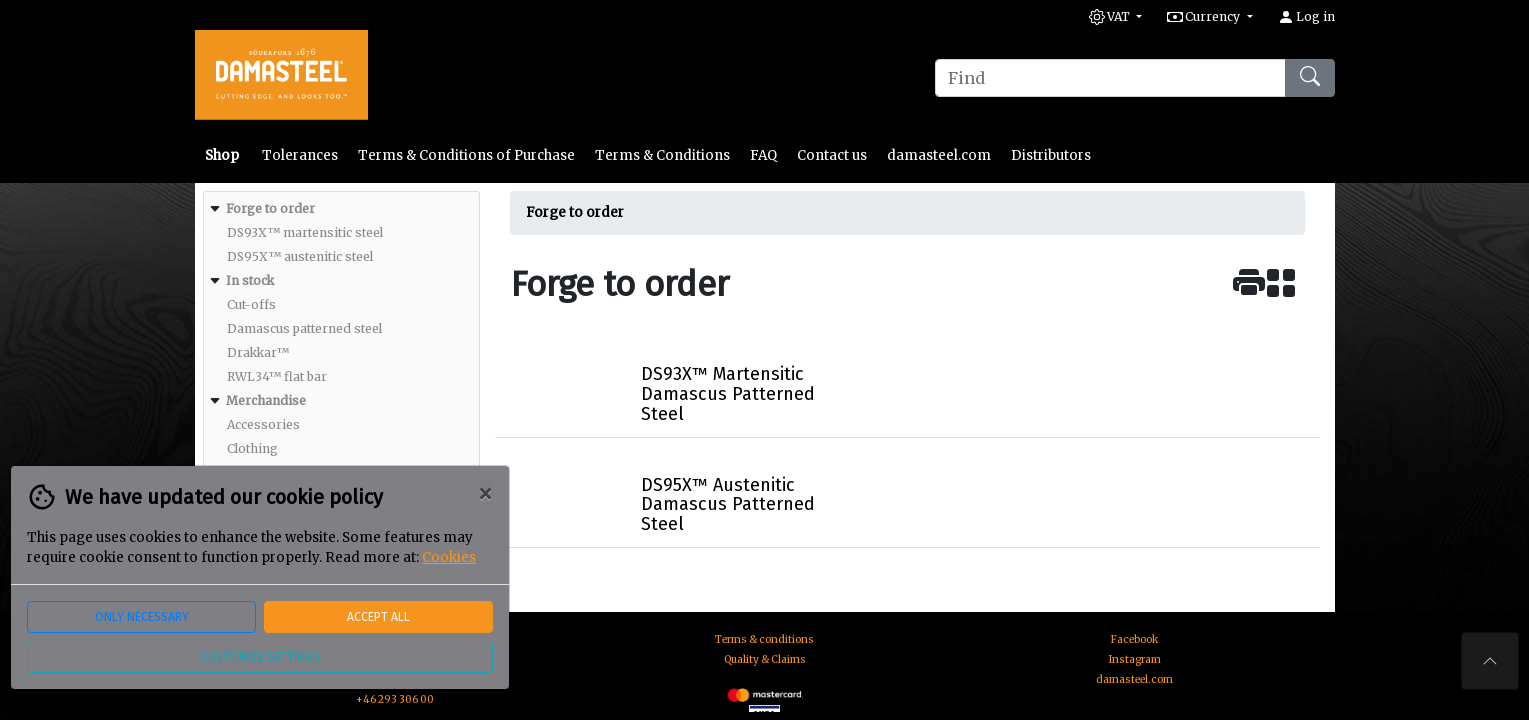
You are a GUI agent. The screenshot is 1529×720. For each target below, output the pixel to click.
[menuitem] (339, 233)
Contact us (832, 155)
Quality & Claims (765, 659)
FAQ (763, 155)
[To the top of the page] (1490, 661)
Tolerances (300, 155)
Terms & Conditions (662, 155)
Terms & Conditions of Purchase (466, 155)
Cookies (449, 557)
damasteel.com (939, 155)
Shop (223, 155)
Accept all (378, 617)
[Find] (1110, 78)
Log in (1306, 16)
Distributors (1051, 155)
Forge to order (575, 212)
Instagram (1135, 659)
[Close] (485, 494)
